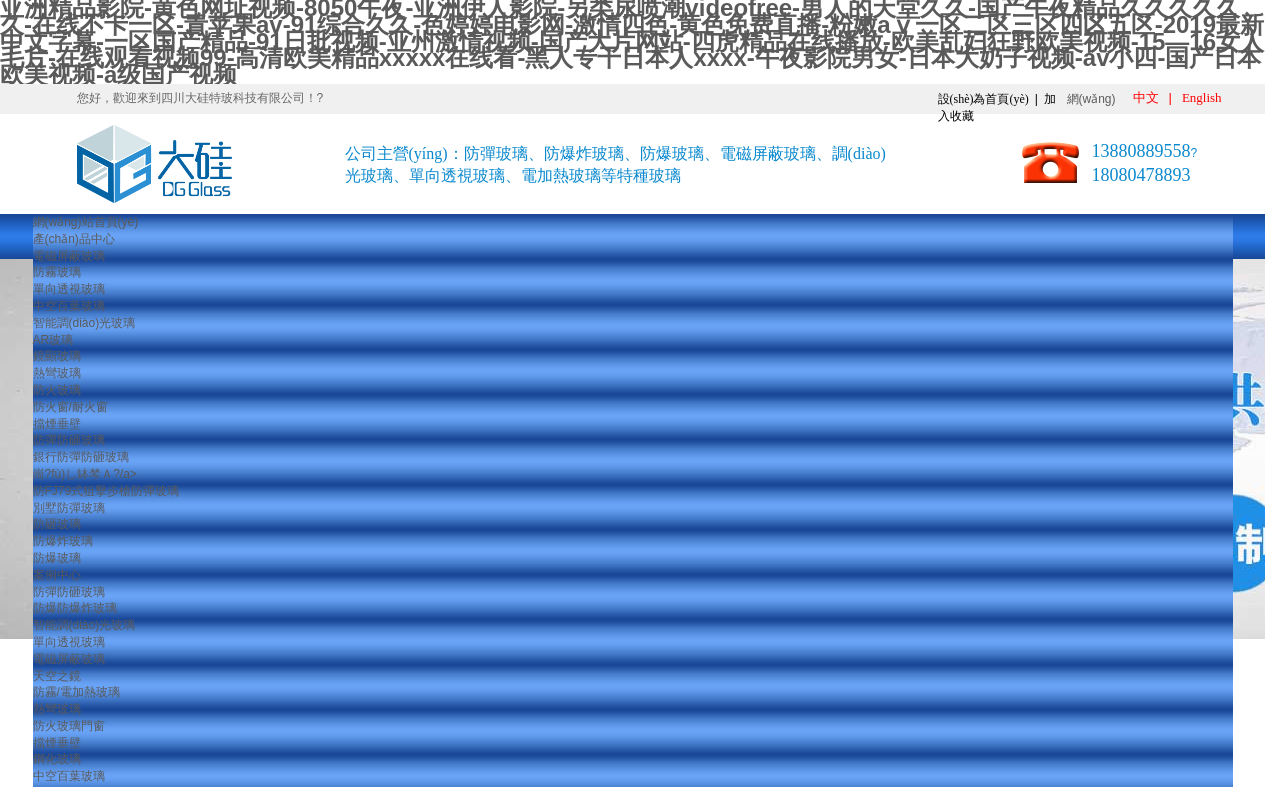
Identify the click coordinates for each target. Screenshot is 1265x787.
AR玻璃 (53, 340)
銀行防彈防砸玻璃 (81, 457)
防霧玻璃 (57, 272)
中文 (1146, 97)
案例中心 (57, 575)
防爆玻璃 (57, 558)
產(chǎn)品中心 (74, 239)
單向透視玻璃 (69, 289)
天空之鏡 (57, 676)
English (1202, 97)
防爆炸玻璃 (63, 541)
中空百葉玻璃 (69, 306)
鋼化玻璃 (57, 759)
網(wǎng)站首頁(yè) (86, 222)
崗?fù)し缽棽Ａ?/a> (85, 474)
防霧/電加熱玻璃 (76, 692)
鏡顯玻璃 (57, 356)
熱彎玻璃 (57, 373)
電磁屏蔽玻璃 (69, 256)
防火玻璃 (57, 390)
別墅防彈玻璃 (69, 508)
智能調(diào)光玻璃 (84, 323)
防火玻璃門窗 (69, 726)
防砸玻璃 (57, 524)
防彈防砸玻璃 (69, 440)
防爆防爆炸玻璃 (75, 608)
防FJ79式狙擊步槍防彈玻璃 (106, 491)
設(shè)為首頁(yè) (983, 99)
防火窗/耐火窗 (70, 407)
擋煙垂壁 (57, 424)
